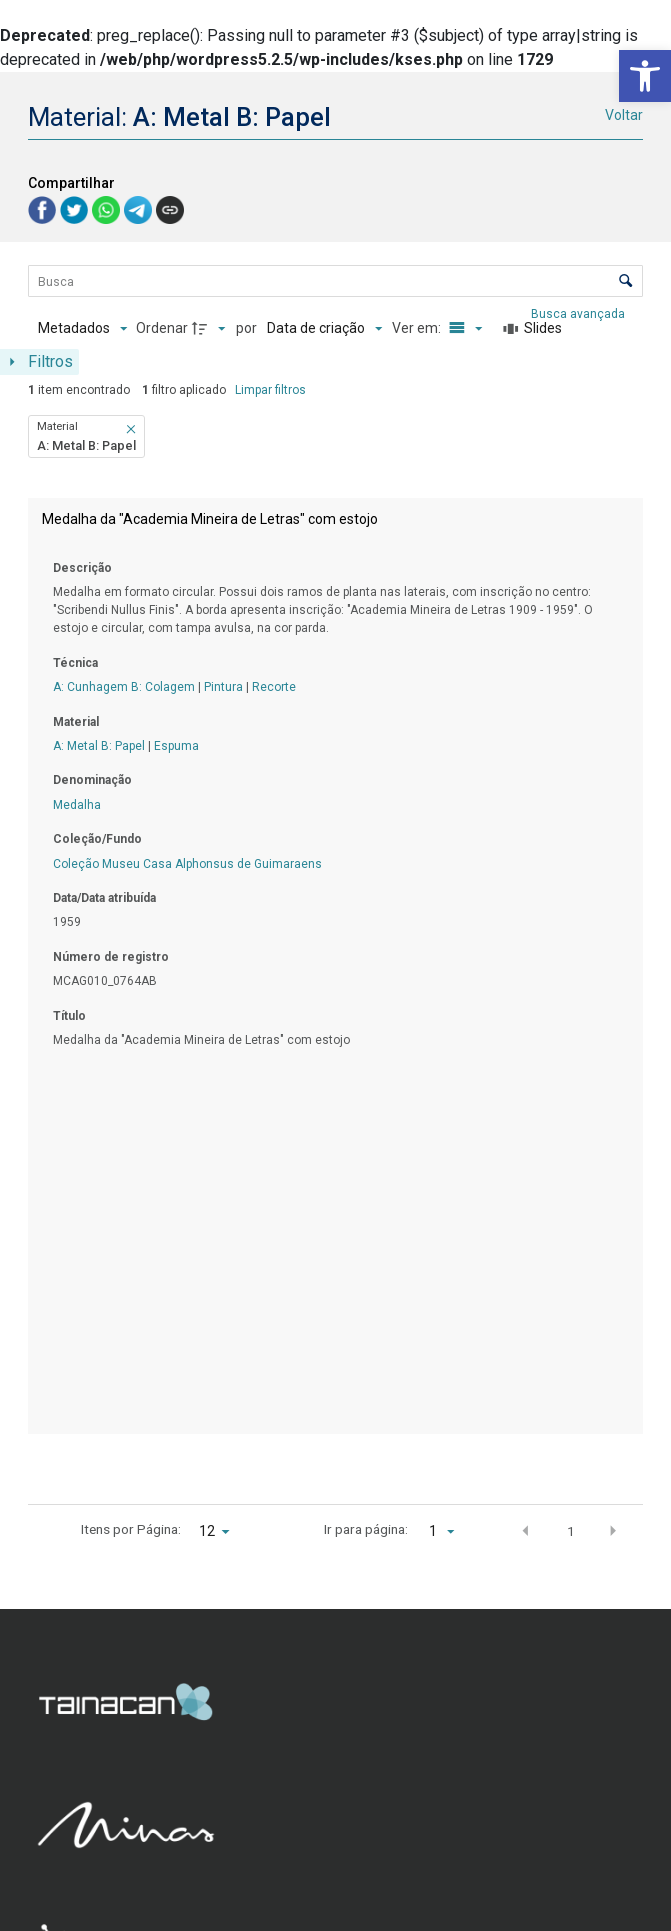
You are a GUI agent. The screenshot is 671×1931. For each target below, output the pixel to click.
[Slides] (533, 329)
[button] (645, 76)
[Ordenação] (324, 329)
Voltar (624, 115)
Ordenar (162, 328)
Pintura (223, 687)
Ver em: (418, 328)
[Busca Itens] (335, 281)
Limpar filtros (270, 390)
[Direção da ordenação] (211, 329)
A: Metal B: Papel (99, 746)
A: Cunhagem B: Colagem (124, 687)
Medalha (77, 805)
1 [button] (571, 1531)
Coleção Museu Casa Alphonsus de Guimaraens (187, 864)
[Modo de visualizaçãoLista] (463, 329)
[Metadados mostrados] (82, 329)
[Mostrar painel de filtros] (39, 362)
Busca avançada (579, 313)
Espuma (176, 746)
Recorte (274, 687)
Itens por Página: (131, 1529)
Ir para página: (366, 1529)
